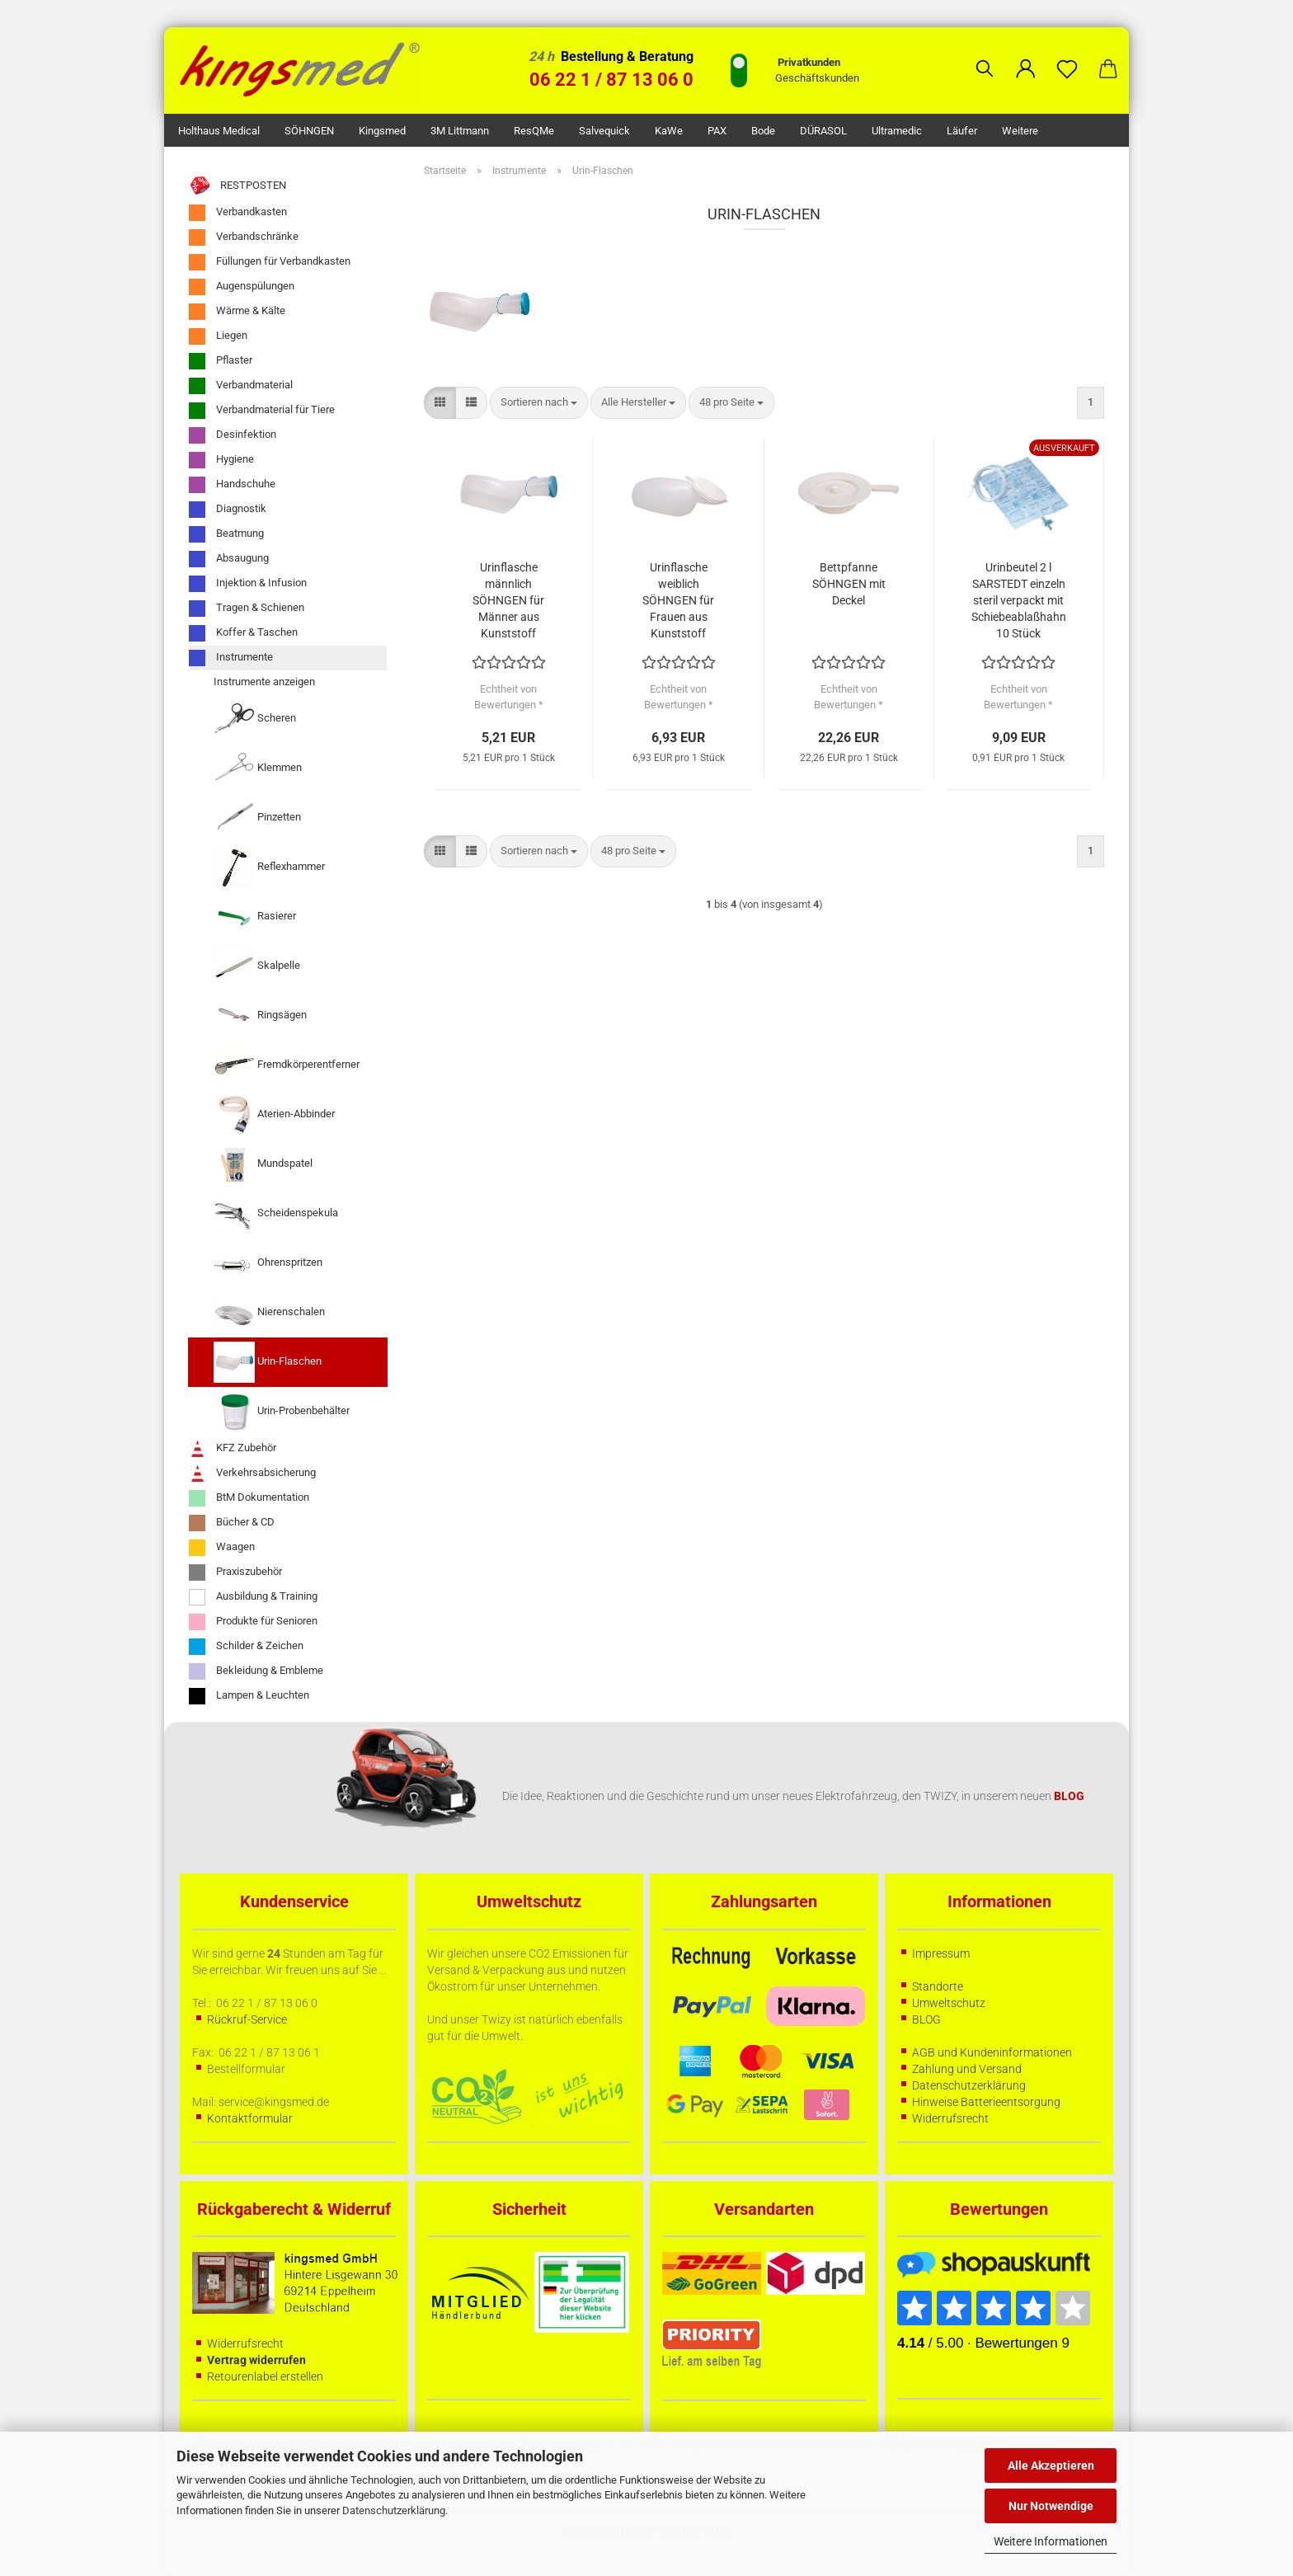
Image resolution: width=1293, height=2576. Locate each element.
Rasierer (255, 917)
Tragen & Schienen (246, 608)
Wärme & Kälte (237, 311)
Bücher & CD (232, 1523)
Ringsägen (260, 1016)
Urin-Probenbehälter (282, 1411)
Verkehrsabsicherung (252, 1473)
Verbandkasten (238, 212)
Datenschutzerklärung (393, 2510)
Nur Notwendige (1051, 2506)
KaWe (669, 131)
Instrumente (231, 658)
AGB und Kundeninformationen (992, 2052)
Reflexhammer (269, 867)
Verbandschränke (244, 237)
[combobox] (539, 403)
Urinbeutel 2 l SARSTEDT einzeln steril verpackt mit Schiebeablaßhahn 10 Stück (1018, 600)
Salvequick (604, 131)
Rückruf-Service (247, 2019)
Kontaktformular (250, 2118)
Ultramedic (897, 131)
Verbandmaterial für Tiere (262, 410)
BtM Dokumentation (249, 1498)
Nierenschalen (269, 1312)
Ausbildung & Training (253, 1597)
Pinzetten (257, 818)
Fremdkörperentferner (287, 1065)
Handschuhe (232, 485)
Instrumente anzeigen (264, 681)
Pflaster (220, 361)
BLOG (926, 2019)
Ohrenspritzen (268, 1263)
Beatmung (226, 534)
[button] (1025, 56)
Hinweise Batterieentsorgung (986, 2101)
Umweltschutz (948, 2003)
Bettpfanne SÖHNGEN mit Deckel (849, 584)
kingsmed (382, 131)
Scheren (255, 719)
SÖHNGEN (309, 131)
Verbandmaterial (241, 386)
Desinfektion (232, 435)
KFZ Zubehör (232, 1449)
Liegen (218, 336)
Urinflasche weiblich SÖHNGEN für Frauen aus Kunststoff (678, 600)
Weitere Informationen (1050, 2541)
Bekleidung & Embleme (256, 1671)
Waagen (222, 1547)
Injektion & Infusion (248, 584)
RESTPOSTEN (237, 186)
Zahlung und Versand (967, 2068)
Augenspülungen (241, 287)
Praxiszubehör (235, 1572)
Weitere (1020, 131)
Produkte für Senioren (253, 1622)
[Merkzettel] (1067, 56)
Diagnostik (227, 509)
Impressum (941, 1953)
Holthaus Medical (219, 131)
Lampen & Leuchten (249, 1696)
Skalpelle (257, 966)
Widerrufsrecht (950, 2118)
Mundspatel (263, 1164)
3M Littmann (459, 131)
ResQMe (534, 131)
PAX (717, 131)
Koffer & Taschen (243, 633)
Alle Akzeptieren (1051, 2465)
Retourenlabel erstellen (265, 2376)
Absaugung (229, 559)
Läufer (962, 131)
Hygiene (221, 460)
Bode (763, 131)
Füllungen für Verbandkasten (269, 262)
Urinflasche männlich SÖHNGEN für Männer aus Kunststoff (508, 600)
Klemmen (258, 768)
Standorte (937, 1986)
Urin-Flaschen (268, 1362)
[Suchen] (984, 56)
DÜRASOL (823, 131)
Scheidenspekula (276, 1213)
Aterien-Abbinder (274, 1114)
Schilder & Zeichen (246, 1646)
